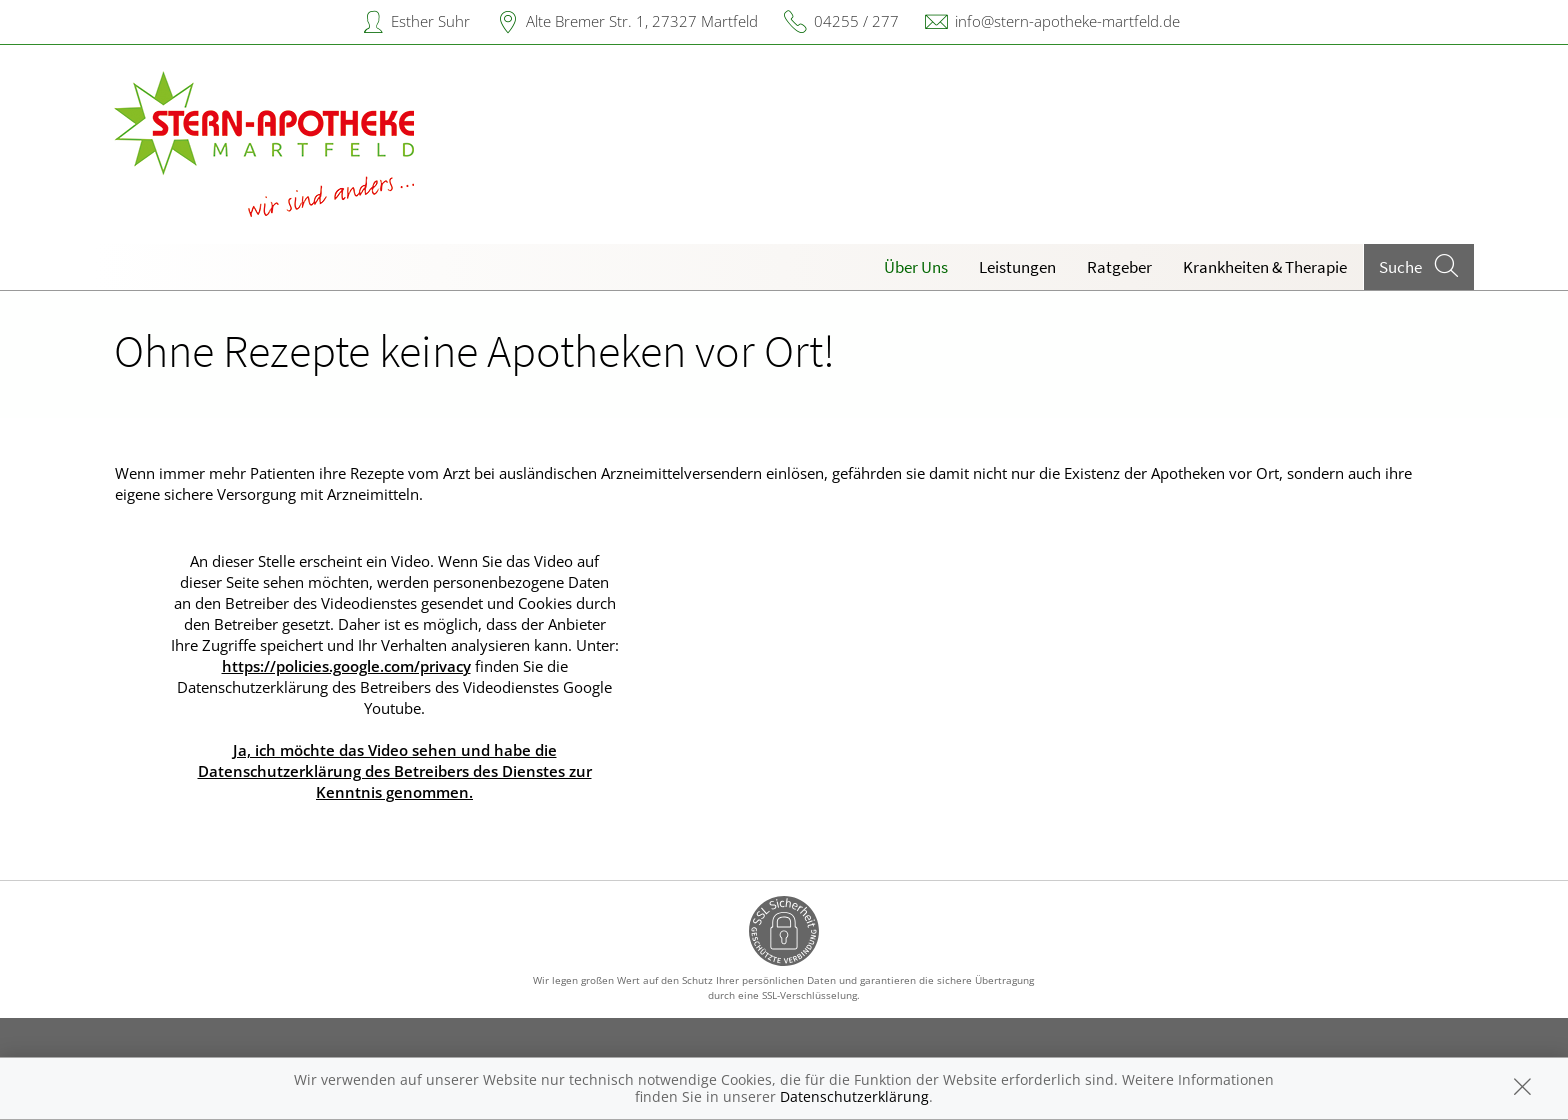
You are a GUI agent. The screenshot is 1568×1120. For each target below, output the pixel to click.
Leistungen (1017, 267)
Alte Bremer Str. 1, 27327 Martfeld (642, 21)
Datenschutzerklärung (854, 1096)
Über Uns (916, 267)
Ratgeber (1119, 267)
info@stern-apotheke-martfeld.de (1067, 21)
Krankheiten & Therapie (1265, 267)
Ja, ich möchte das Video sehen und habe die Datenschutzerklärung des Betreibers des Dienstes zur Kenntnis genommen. (395, 771)
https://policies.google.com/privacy (346, 666)
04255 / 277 (856, 21)
